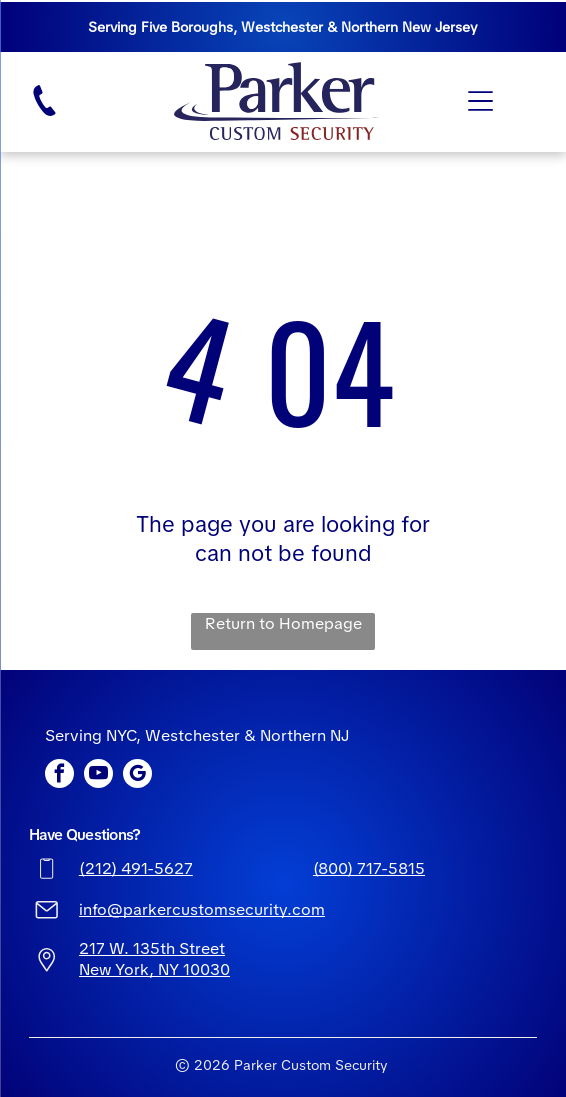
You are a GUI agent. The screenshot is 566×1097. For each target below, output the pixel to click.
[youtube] (98, 776)
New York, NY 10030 (154, 969)
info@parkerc (130, 909)
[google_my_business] (137, 776)
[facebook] (59, 776)
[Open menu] (480, 101)
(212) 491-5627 (136, 868)
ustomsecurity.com (253, 909)
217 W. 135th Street (152, 948)
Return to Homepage (283, 623)
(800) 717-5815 (369, 868)
